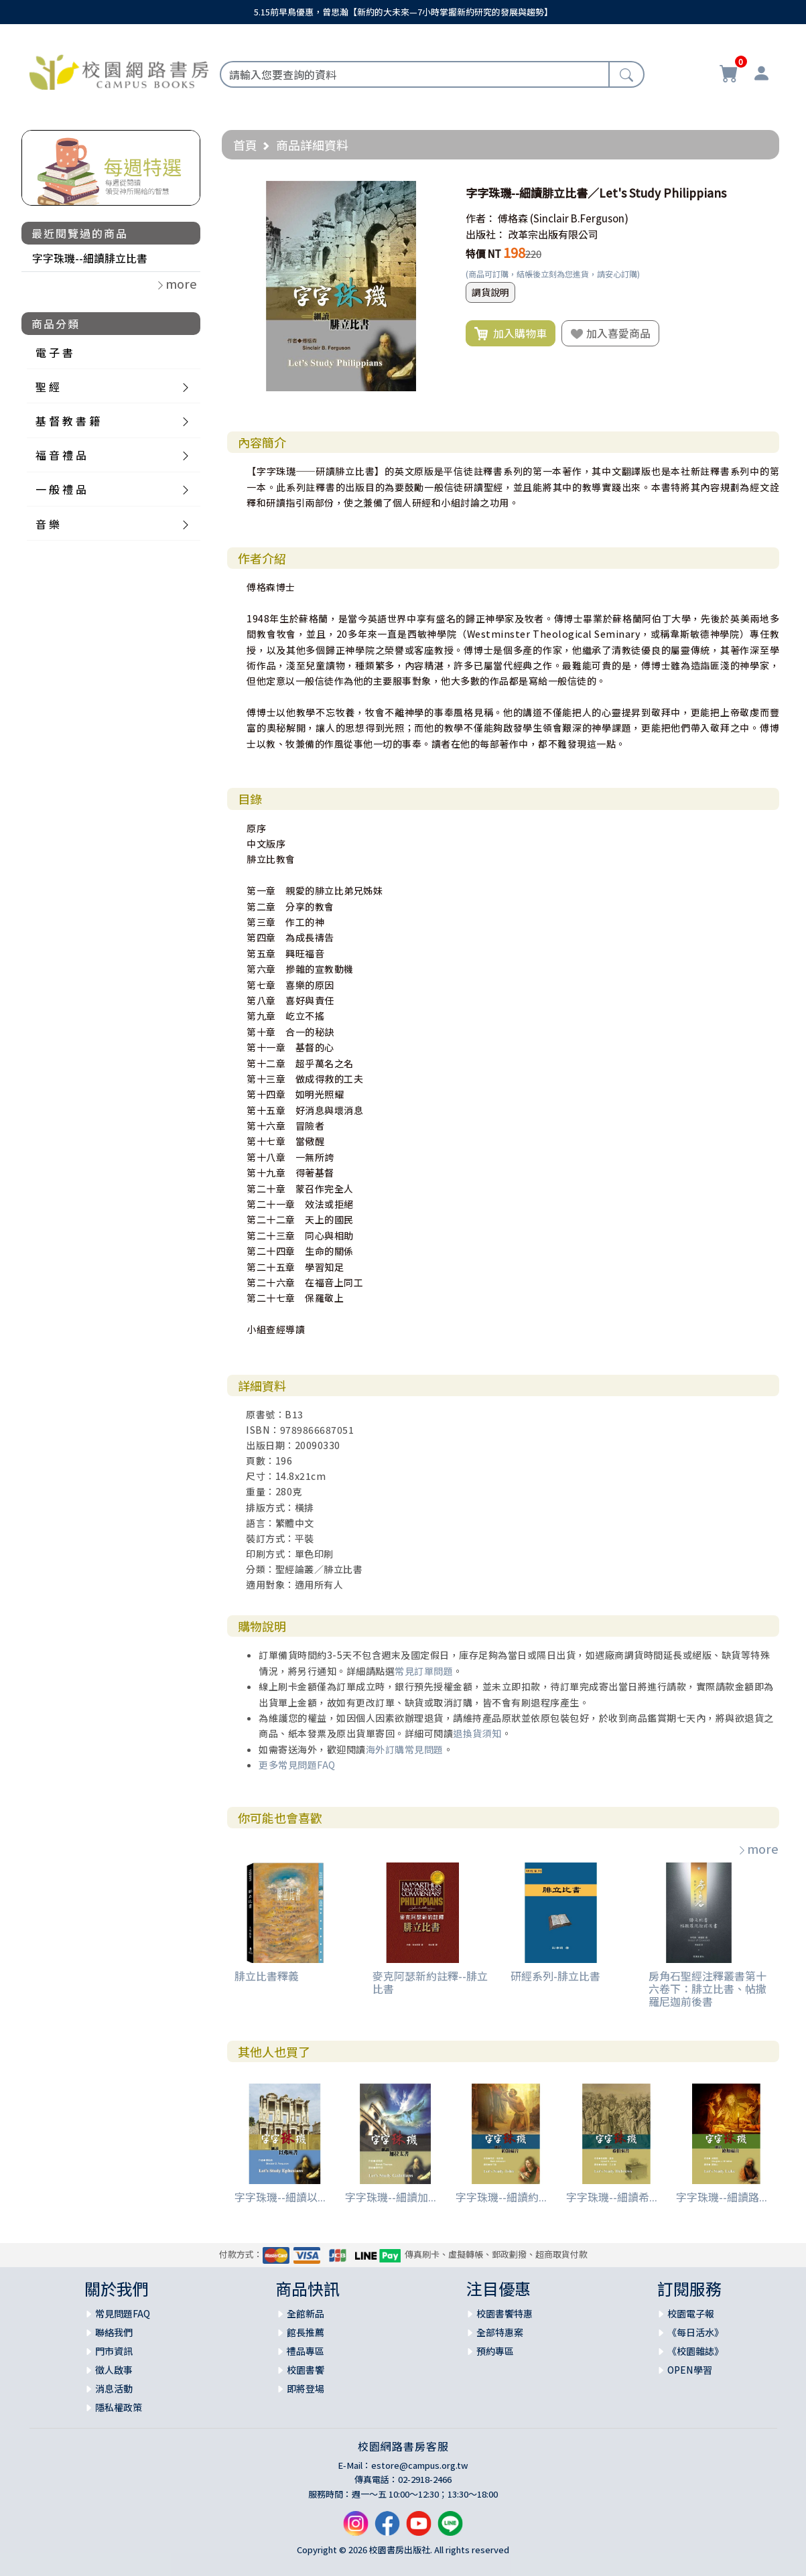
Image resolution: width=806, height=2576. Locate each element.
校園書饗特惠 (504, 2313)
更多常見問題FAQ (297, 1764)
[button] (434, 193)
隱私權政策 (118, 2407)
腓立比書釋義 (266, 1976)
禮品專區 (305, 2351)
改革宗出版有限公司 (553, 234)
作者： (481, 218)
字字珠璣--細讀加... (390, 2197)
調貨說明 (490, 292)
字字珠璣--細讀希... (611, 2197)
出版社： (486, 234)
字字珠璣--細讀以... (280, 2197)
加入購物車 (510, 333)
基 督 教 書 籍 (68, 421)
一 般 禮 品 (61, 489)
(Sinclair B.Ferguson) (579, 218)
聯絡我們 (114, 2332)
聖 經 (48, 387)
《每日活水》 (695, 2332)
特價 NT (483, 254)
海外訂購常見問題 (405, 1749)
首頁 (245, 144)
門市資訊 (114, 2351)
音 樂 (48, 524)
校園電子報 (690, 2313)
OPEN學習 (689, 2369)
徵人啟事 (114, 2369)
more (758, 1848)
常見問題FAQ (122, 2313)
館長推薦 (305, 2332)
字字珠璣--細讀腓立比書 (89, 258)
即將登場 (305, 2388)
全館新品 (305, 2313)
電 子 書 (54, 352)
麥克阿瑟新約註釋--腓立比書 (430, 1982)
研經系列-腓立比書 (555, 1976)
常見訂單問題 (424, 1671)
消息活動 (114, 2388)
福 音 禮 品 (61, 455)
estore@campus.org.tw (419, 2465)
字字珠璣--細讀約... (501, 2197)
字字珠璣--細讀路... (721, 2197)
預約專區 (495, 2351)
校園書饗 (305, 2369)
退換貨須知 (477, 1733)
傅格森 (513, 218)
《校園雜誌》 (695, 2351)
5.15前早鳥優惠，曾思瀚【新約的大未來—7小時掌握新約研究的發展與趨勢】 (403, 11)
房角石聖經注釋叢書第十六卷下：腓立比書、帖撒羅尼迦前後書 (707, 1988)
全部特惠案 (499, 2332)
